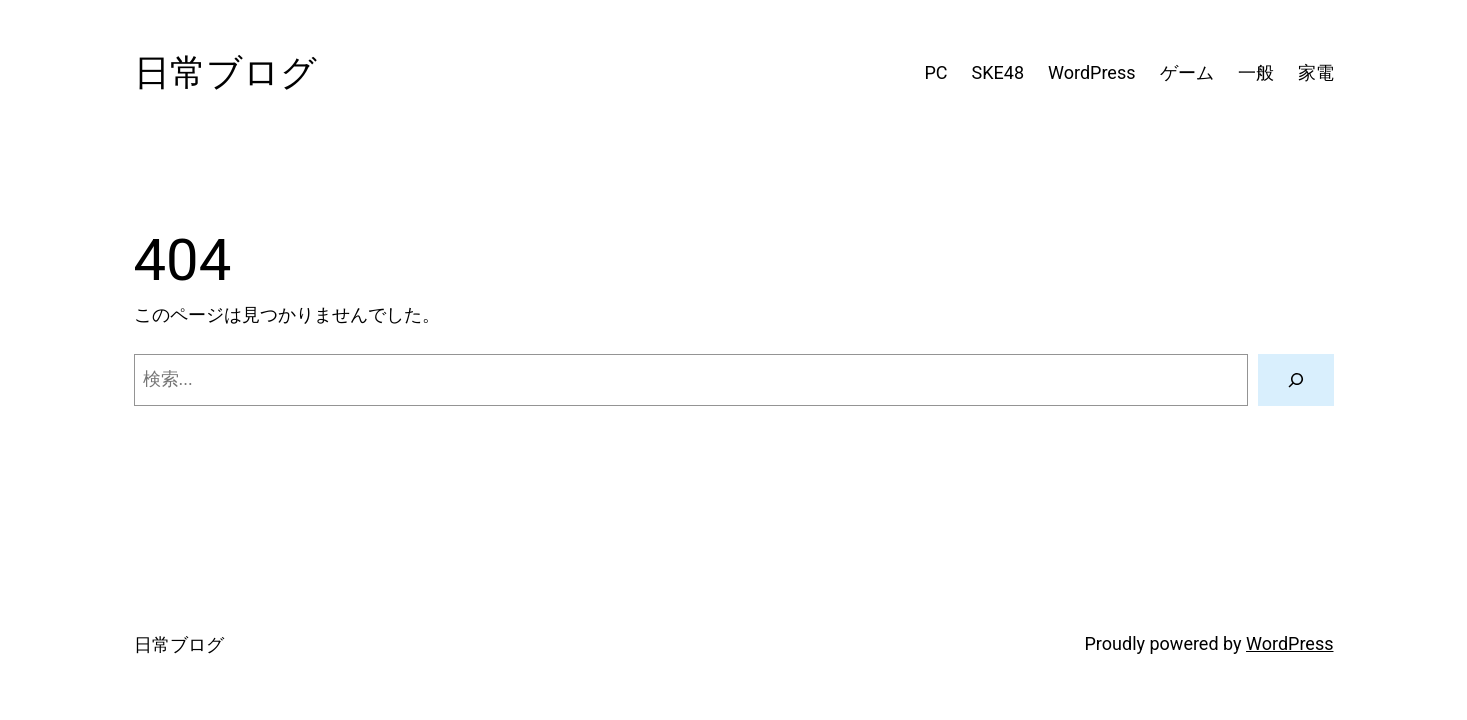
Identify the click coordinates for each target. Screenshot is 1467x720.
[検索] (1296, 380)
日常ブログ (225, 73)
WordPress (1289, 643)
